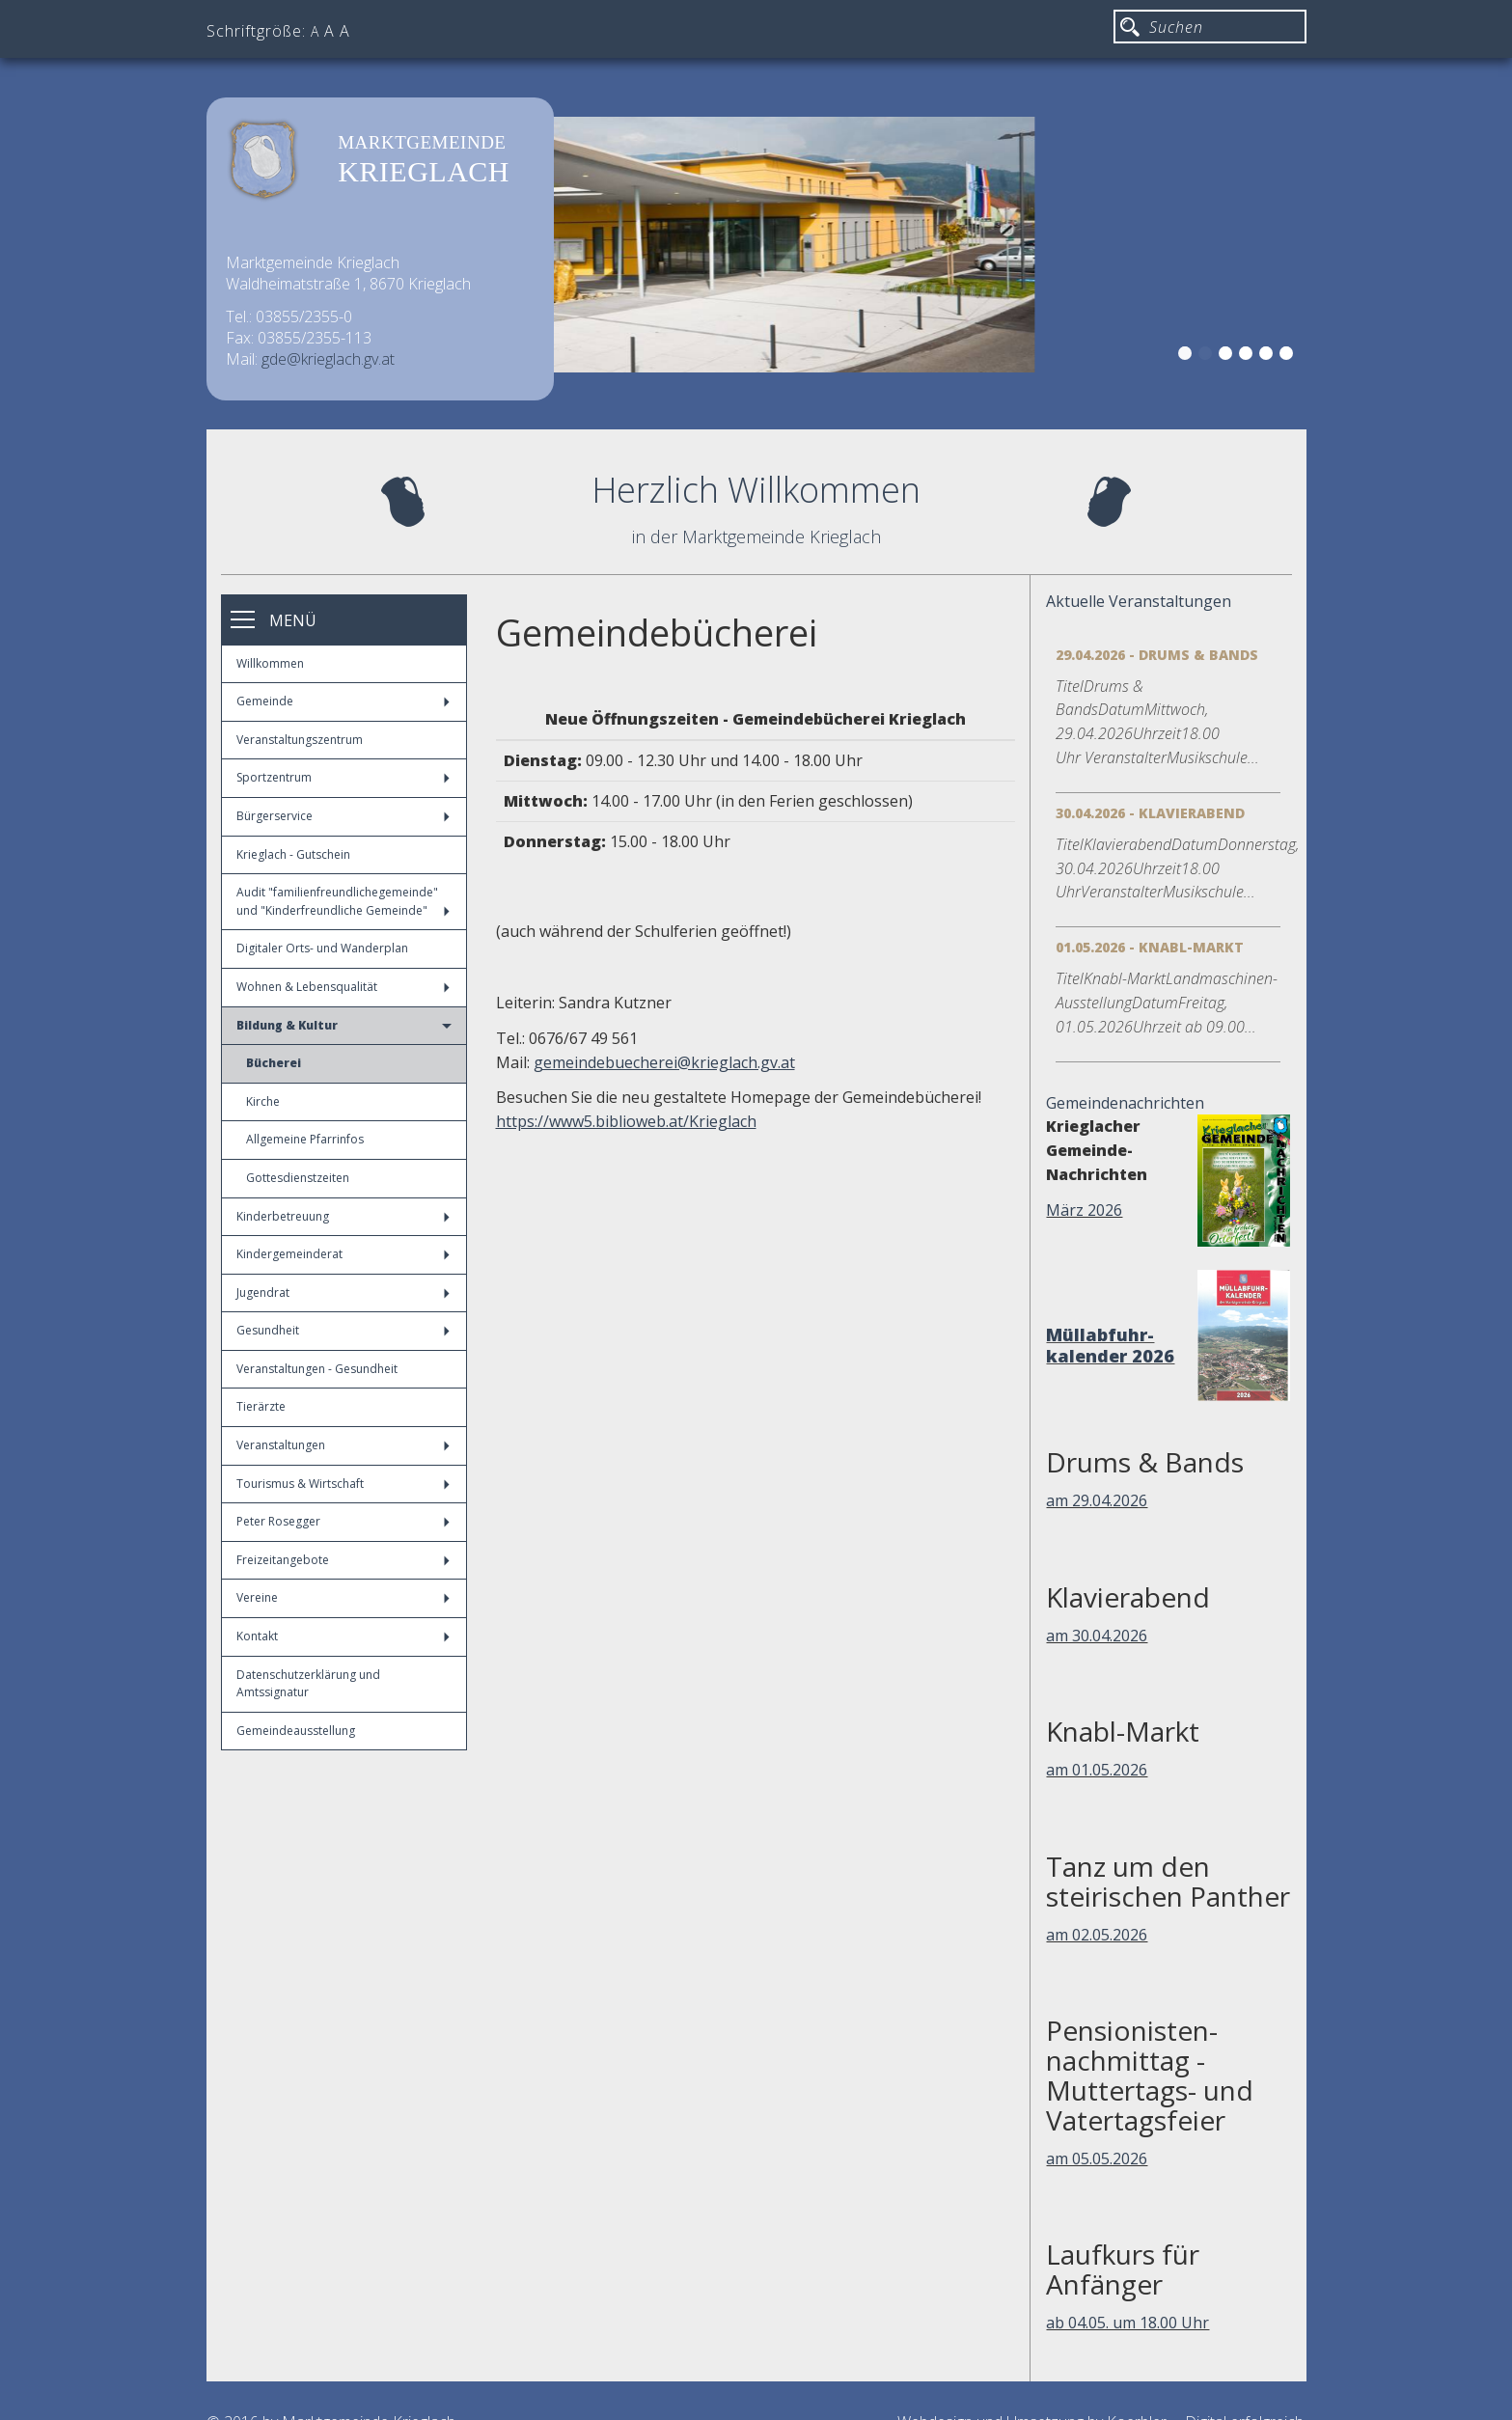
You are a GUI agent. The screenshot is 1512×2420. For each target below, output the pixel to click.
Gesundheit (343, 1330)
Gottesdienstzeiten (297, 1177)
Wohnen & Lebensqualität (343, 986)
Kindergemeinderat (343, 1254)
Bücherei (273, 1063)
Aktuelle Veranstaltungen (1138, 601)
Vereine (343, 1597)
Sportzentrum (343, 777)
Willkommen (270, 663)
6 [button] (1289, 356)
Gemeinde (343, 701)
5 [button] (1268, 356)
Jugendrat (343, 1292)
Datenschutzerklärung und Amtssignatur (308, 1683)
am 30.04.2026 (1096, 1635)
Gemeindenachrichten (1125, 1103)
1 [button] (1187, 356)
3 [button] (1228, 356)
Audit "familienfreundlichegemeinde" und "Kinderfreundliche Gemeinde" (343, 901)
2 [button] (1208, 356)
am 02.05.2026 (1096, 1934)
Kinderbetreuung (343, 1216)
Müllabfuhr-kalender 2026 (1110, 1345)
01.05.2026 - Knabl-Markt (1150, 947)
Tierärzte (261, 1406)
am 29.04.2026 (1096, 1500)
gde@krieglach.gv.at (328, 359)
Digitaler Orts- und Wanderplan (322, 948)
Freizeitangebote (343, 1560)
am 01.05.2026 (1096, 1769)
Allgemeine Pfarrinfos (305, 1139)
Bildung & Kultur (344, 1025)
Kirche (263, 1101)
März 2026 (1084, 1210)
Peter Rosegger (343, 1521)
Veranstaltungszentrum (299, 739)
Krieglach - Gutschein (293, 854)
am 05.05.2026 (1096, 2158)
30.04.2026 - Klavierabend (1150, 813)
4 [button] (1248, 356)
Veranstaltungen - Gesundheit (317, 1369)
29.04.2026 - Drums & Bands (1157, 655)
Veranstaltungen (343, 1445)
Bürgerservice (343, 816)
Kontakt (343, 1636)
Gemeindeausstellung (295, 1730)
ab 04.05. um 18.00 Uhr (1127, 2322)
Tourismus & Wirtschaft (343, 1483)
